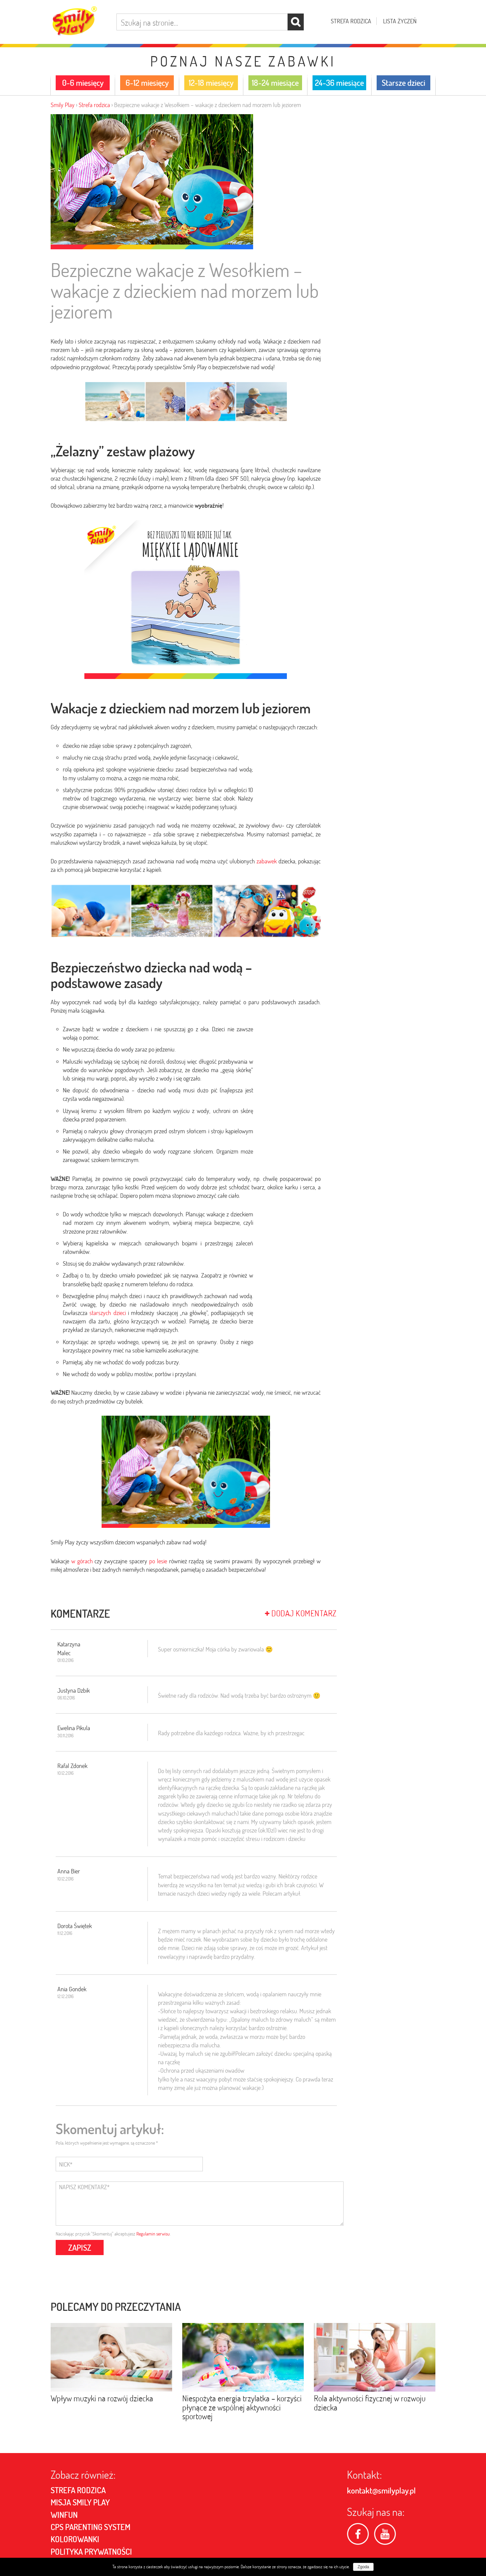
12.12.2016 (65, 1996)
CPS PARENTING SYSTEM (90, 2524)
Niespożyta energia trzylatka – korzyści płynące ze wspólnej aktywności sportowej (242, 2405)
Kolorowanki (75, 2536)
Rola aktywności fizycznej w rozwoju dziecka (370, 2400)
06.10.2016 (66, 1698)
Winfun (64, 2512)
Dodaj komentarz (301, 1613)
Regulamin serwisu (153, 2234)
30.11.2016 (65, 1736)
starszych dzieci (107, 1313)
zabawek (266, 861)
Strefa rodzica (351, 21)
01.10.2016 (65, 1660)
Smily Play (63, 105)
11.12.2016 (64, 1933)
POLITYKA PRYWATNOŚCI (91, 2549)
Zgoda (363, 2567)
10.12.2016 (65, 1773)
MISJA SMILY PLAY (80, 2499)
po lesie (158, 1561)
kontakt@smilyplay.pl (381, 2488)
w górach (82, 1561)
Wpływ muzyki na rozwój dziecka (102, 2396)
